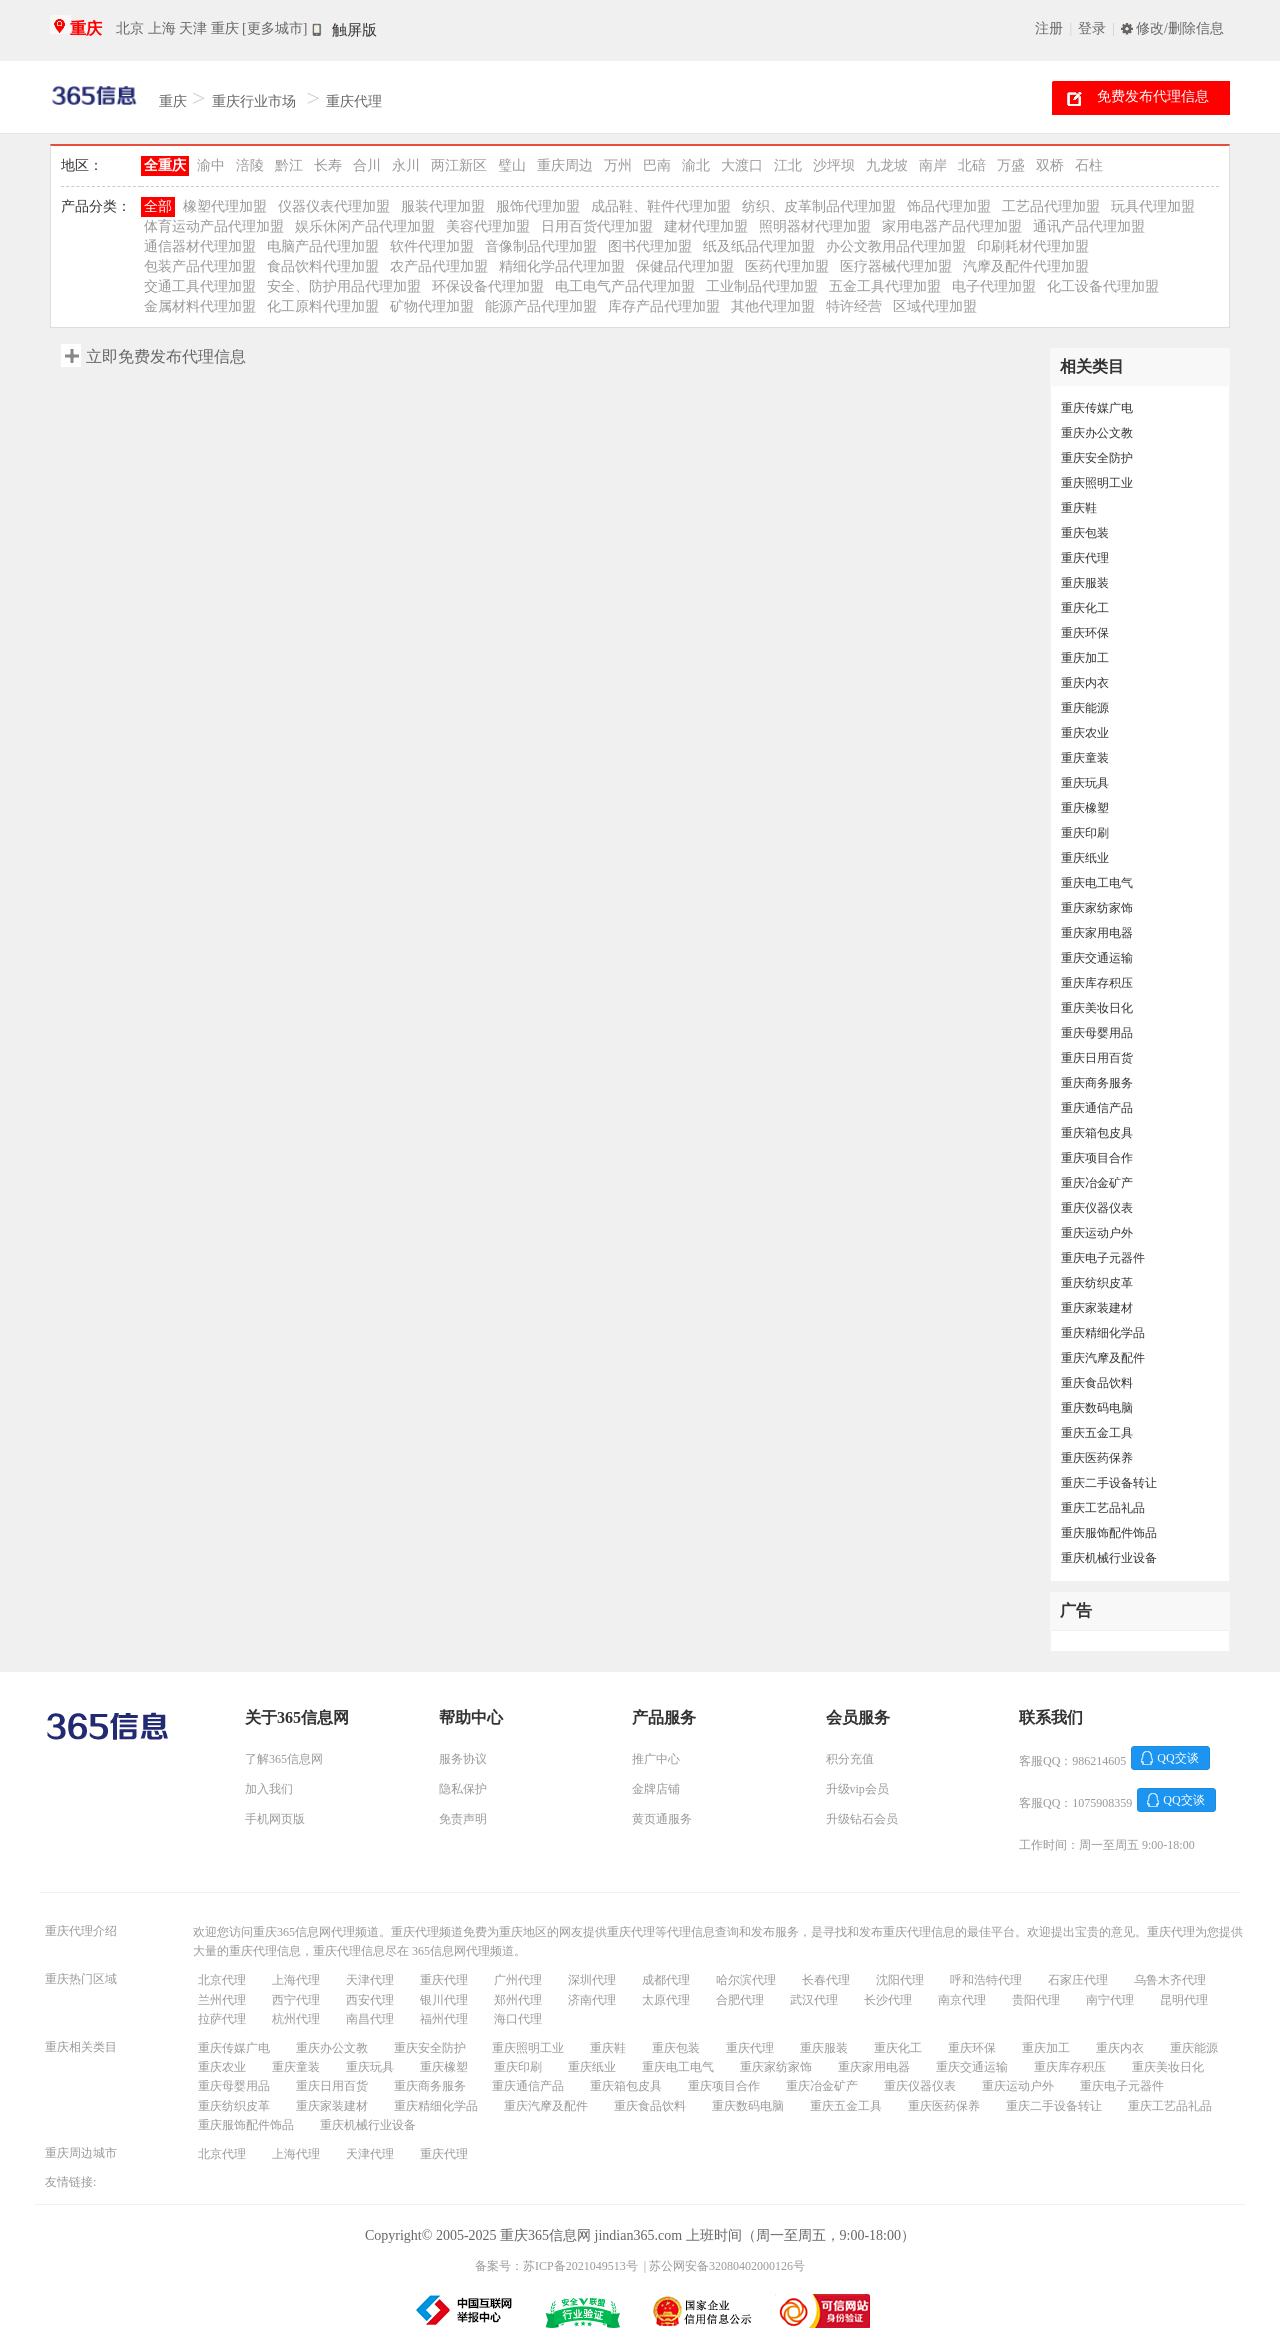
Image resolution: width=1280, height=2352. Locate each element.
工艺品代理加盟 (1051, 206)
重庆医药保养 (1097, 1458)
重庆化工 (1085, 608)
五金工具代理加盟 (885, 286)
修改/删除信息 (1180, 28)
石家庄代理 (1078, 1980)
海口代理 (518, 2019)
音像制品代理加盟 (541, 246)
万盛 (1011, 165)
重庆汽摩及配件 (1103, 1358)
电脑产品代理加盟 (323, 246)
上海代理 (296, 1980)
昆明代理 (1184, 2000)
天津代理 (370, 1980)
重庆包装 (1085, 533)
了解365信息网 (284, 1759)
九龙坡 (887, 165)
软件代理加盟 (432, 246)
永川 (406, 165)
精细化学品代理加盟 (562, 266)
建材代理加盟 (706, 226)
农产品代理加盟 (439, 266)
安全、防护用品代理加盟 (344, 286)
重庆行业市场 (254, 101)
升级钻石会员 (862, 1819)
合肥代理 (740, 2000)
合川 (367, 165)
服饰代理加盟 (538, 206)
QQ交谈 (1177, 1758)
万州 (618, 165)
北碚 (972, 165)
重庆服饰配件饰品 (1109, 1533)
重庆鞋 (1079, 508)
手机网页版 (275, 1819)
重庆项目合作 (1097, 1158)
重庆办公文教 (1097, 433)
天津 (193, 28)
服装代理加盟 (443, 206)
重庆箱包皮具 (1097, 1133)
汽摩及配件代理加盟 (1026, 266)
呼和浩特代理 (986, 1980)
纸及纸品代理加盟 (759, 246)
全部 (158, 206)
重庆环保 (1085, 633)
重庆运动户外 (1097, 1233)
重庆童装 (1085, 758)
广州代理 (518, 1980)
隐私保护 (463, 1789)
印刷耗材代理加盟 (1033, 246)
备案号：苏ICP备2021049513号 (556, 2266)
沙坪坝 (834, 165)
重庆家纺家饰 (1097, 908)
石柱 (1089, 165)
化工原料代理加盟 (323, 306)
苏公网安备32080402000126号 (727, 2266)
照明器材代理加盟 (815, 226)
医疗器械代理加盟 (896, 266)
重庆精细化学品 (1103, 1333)
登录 (1092, 28)
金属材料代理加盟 (200, 306)
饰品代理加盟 (949, 206)
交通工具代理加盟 (200, 286)
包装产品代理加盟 (200, 266)
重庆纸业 (1085, 858)
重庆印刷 (1085, 833)
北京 (130, 28)
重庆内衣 (1085, 683)
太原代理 (666, 2000)
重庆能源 (1085, 708)
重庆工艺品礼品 (1103, 1508)
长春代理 (826, 1980)
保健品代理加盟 (685, 266)
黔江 (289, 165)
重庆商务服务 (1097, 1083)
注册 (1049, 28)
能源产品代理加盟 (541, 306)
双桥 (1050, 165)
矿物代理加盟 (432, 306)
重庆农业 (1085, 733)
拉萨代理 (222, 2019)
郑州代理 (518, 2000)
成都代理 (666, 1980)
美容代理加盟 (488, 226)
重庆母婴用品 (1097, 1033)
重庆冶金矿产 (1097, 1183)
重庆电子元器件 (1103, 1258)
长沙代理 (888, 2000)
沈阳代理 (900, 1980)
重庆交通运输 (1097, 958)
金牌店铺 (656, 1789)
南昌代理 (370, 2019)
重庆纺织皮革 (1097, 1283)
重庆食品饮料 (1097, 1383)
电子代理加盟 (994, 286)
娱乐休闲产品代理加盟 (365, 226)
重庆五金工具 (1097, 1433)
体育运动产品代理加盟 (214, 226)
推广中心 (656, 1759)
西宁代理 (296, 2000)
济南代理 (592, 2000)
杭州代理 (296, 2019)
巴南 (657, 165)
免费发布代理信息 (1153, 96)
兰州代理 (222, 2000)
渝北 (696, 165)
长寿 (328, 165)
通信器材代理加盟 (200, 246)
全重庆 (165, 165)
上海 (162, 28)
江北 (788, 165)
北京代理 (222, 1980)
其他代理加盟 (773, 306)
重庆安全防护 (1097, 458)
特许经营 (854, 306)
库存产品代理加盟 (664, 306)
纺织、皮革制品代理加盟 (819, 206)
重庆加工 (1085, 658)
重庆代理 (354, 101)
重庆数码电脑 (1097, 1408)
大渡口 (742, 165)
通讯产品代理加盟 (1089, 226)
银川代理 (444, 2000)
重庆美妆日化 (1097, 1008)
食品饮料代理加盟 (323, 266)
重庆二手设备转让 (1109, 1483)
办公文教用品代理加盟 (896, 246)
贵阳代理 (1036, 2000)
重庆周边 (565, 165)
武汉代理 (814, 2000)
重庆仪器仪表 (1097, 1208)
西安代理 (370, 2000)
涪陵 (250, 165)
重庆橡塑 (1085, 808)
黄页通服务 (662, 1819)
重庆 (86, 28)
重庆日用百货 (1097, 1058)
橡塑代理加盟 (225, 206)
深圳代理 (592, 1980)
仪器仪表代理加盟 (334, 206)
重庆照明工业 (1097, 483)
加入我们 (269, 1789)
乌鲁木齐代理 (1170, 1980)
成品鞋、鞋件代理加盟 (661, 206)
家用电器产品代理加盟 (952, 226)
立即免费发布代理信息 (166, 356)
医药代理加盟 (787, 266)
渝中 (211, 165)
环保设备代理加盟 (488, 286)
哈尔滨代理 (746, 1980)
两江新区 (459, 165)
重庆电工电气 (1097, 883)
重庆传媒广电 (1097, 408)
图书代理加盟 (650, 246)
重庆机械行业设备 (1109, 1558)
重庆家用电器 (1097, 933)
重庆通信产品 (1097, 1108)
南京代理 (962, 2000)
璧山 (512, 165)
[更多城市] (274, 28)
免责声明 (463, 1819)
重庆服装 (1085, 583)
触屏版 (354, 30)
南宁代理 (1110, 2000)
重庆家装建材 (1097, 1308)
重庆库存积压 (1097, 983)
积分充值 (850, 1759)
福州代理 (444, 2019)
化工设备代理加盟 (1103, 286)
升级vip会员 (857, 1789)
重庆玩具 (1085, 783)
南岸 (933, 165)
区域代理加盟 (935, 306)
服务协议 (463, 1759)
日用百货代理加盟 (597, 226)
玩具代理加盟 (1153, 206)
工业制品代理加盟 (762, 286)
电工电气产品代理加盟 (625, 286)
